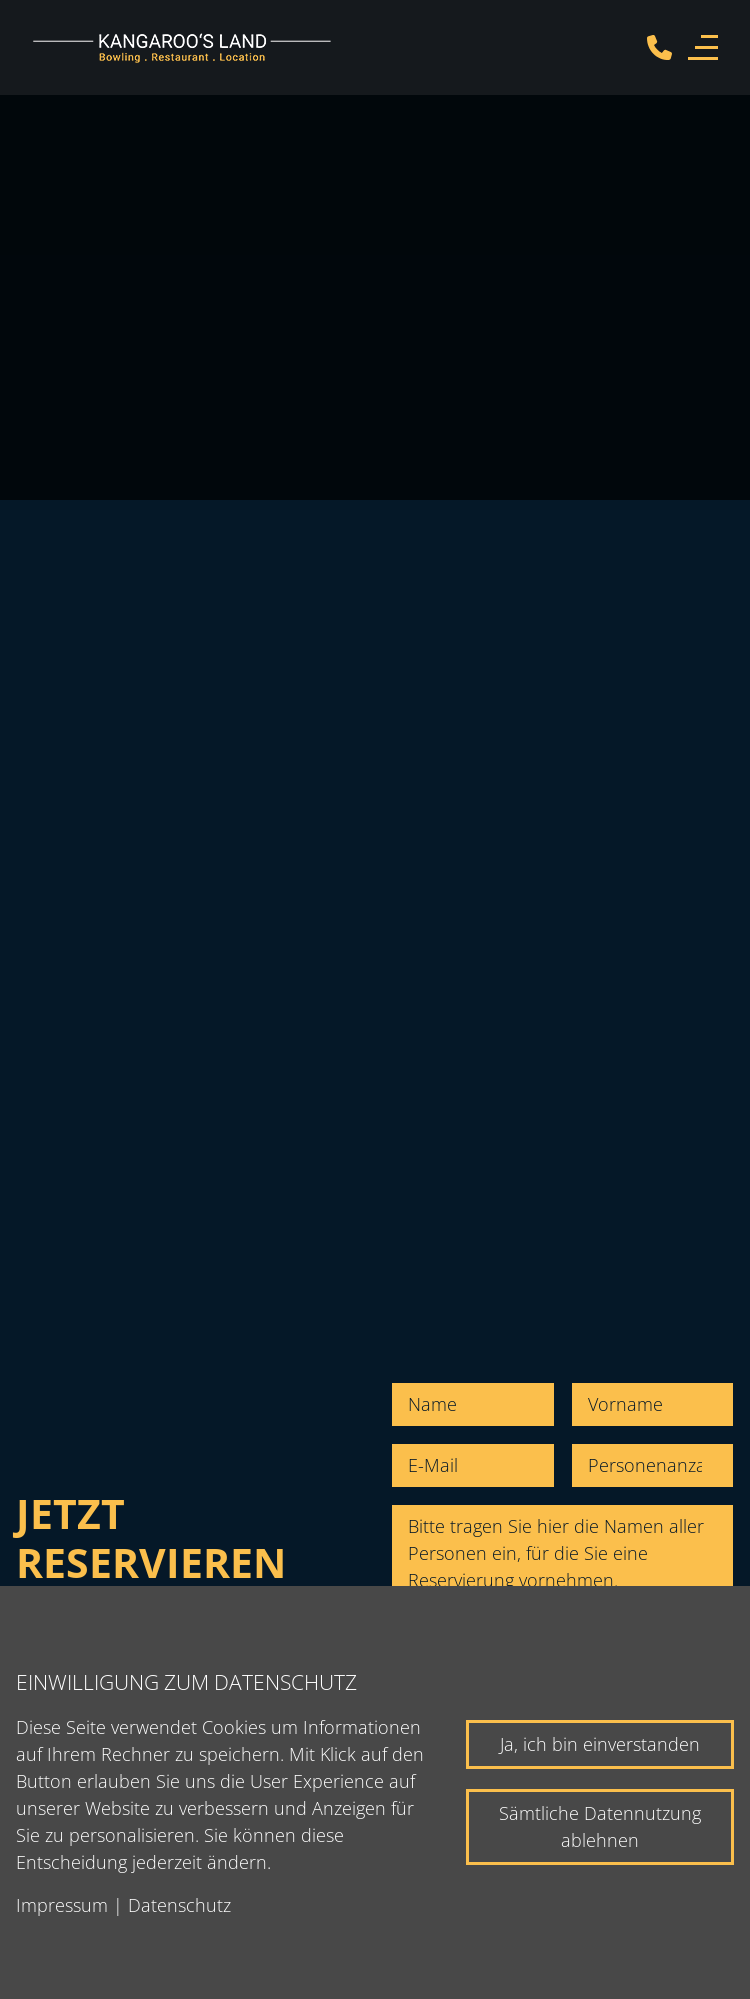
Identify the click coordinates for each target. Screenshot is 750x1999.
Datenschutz (179, 1905)
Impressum (62, 1905)
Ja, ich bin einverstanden (600, 1744)
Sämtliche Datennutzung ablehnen (600, 1826)
